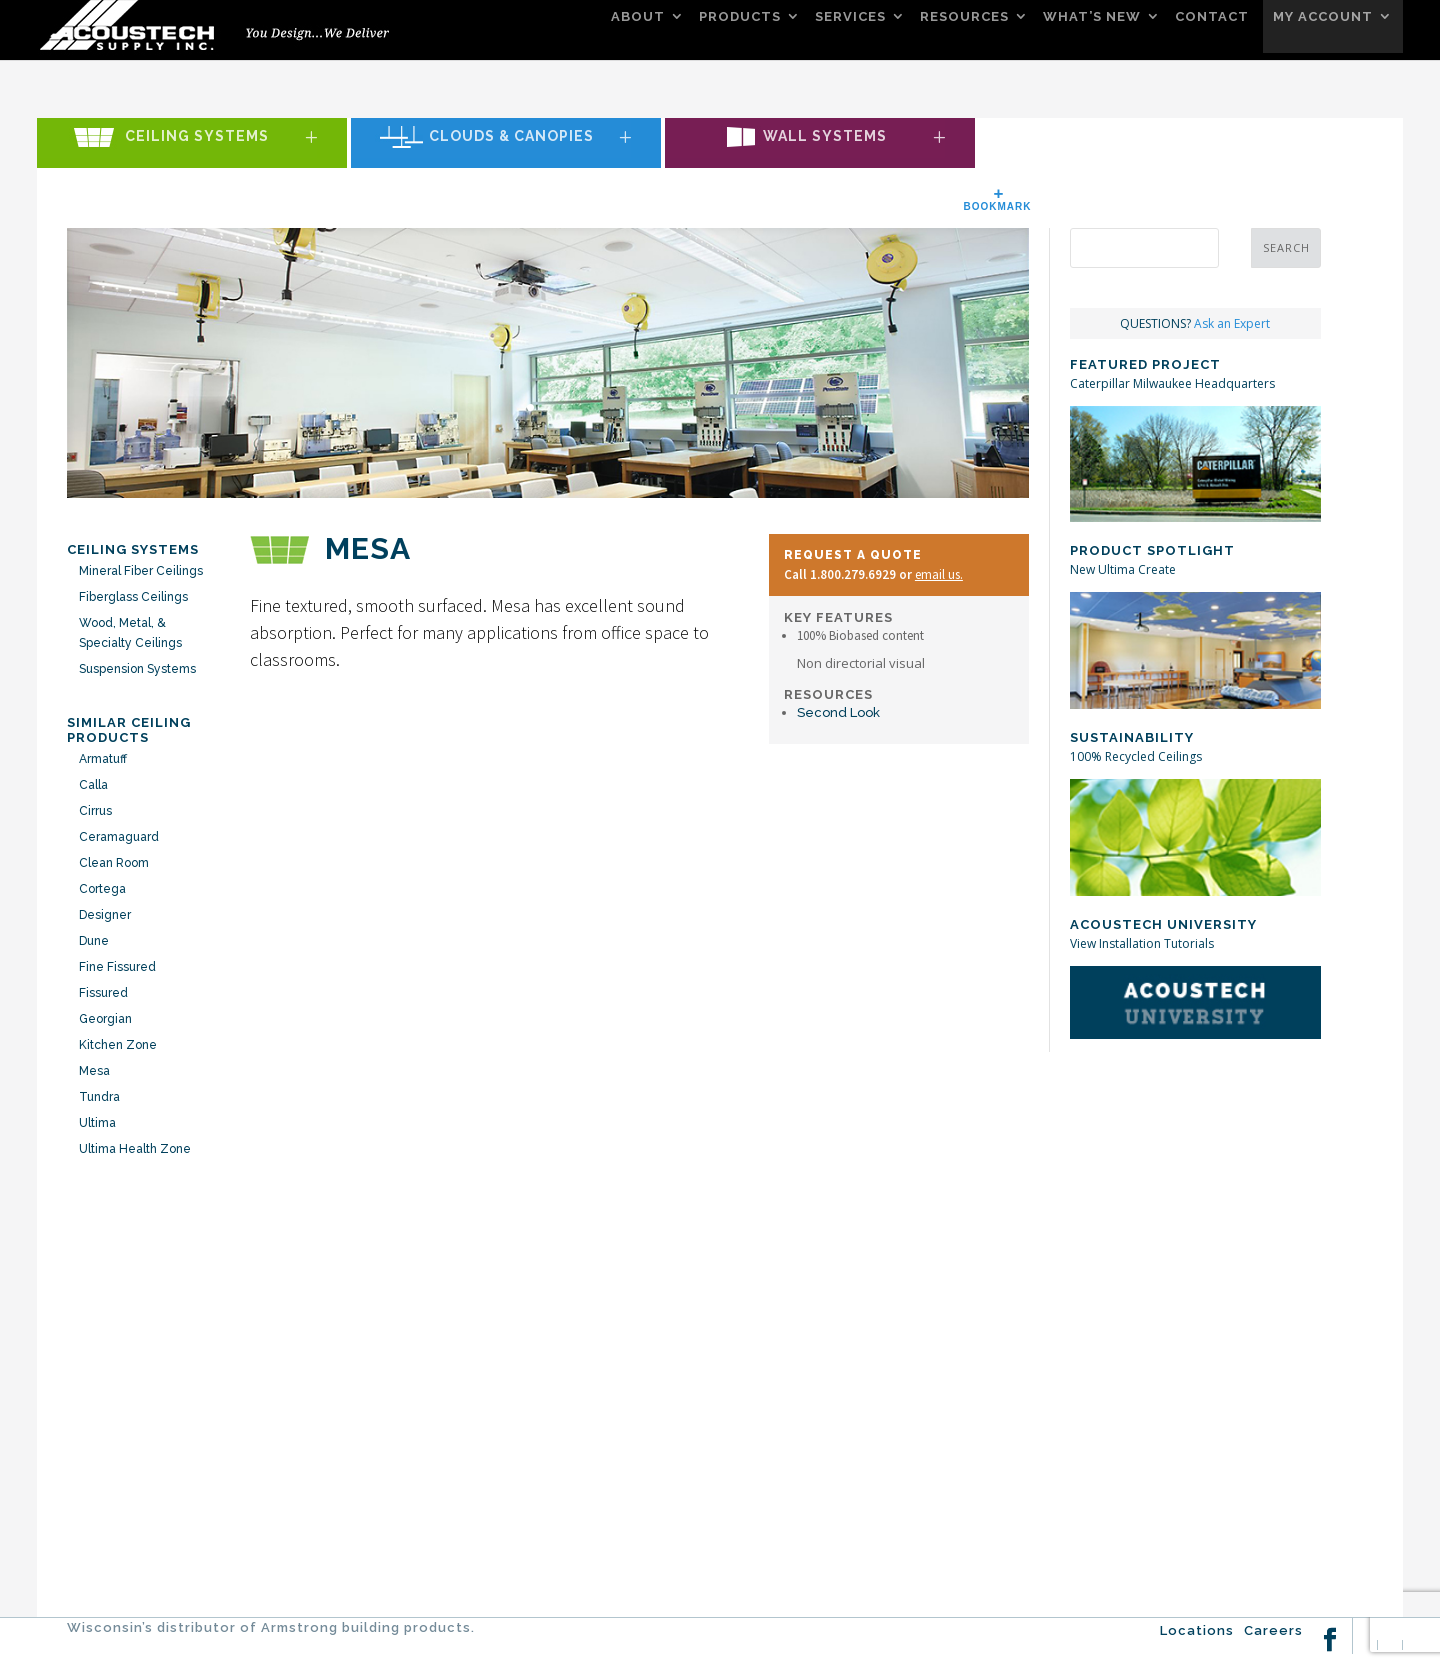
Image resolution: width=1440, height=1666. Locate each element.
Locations (1197, 1630)
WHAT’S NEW (1092, 17)
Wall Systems (825, 137)
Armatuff (103, 759)
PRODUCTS (740, 17)
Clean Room (114, 863)
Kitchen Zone (118, 1045)
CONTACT (1212, 17)
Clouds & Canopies (511, 137)
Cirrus (95, 811)
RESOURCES (964, 17)
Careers (1273, 1630)
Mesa (94, 1071)
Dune (94, 941)
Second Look (838, 712)
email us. (939, 574)
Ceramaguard (119, 837)
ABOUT (638, 17)
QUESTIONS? (1195, 323)
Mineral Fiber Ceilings (141, 571)
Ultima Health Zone (135, 1149)
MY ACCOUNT (1323, 17)
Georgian (105, 1019)
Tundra (99, 1097)
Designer (105, 915)
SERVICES (850, 17)
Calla (93, 785)
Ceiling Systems (197, 137)
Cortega (102, 889)
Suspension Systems (137, 669)
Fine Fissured (117, 967)
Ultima (97, 1123)
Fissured (103, 993)
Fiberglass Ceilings (133, 597)
